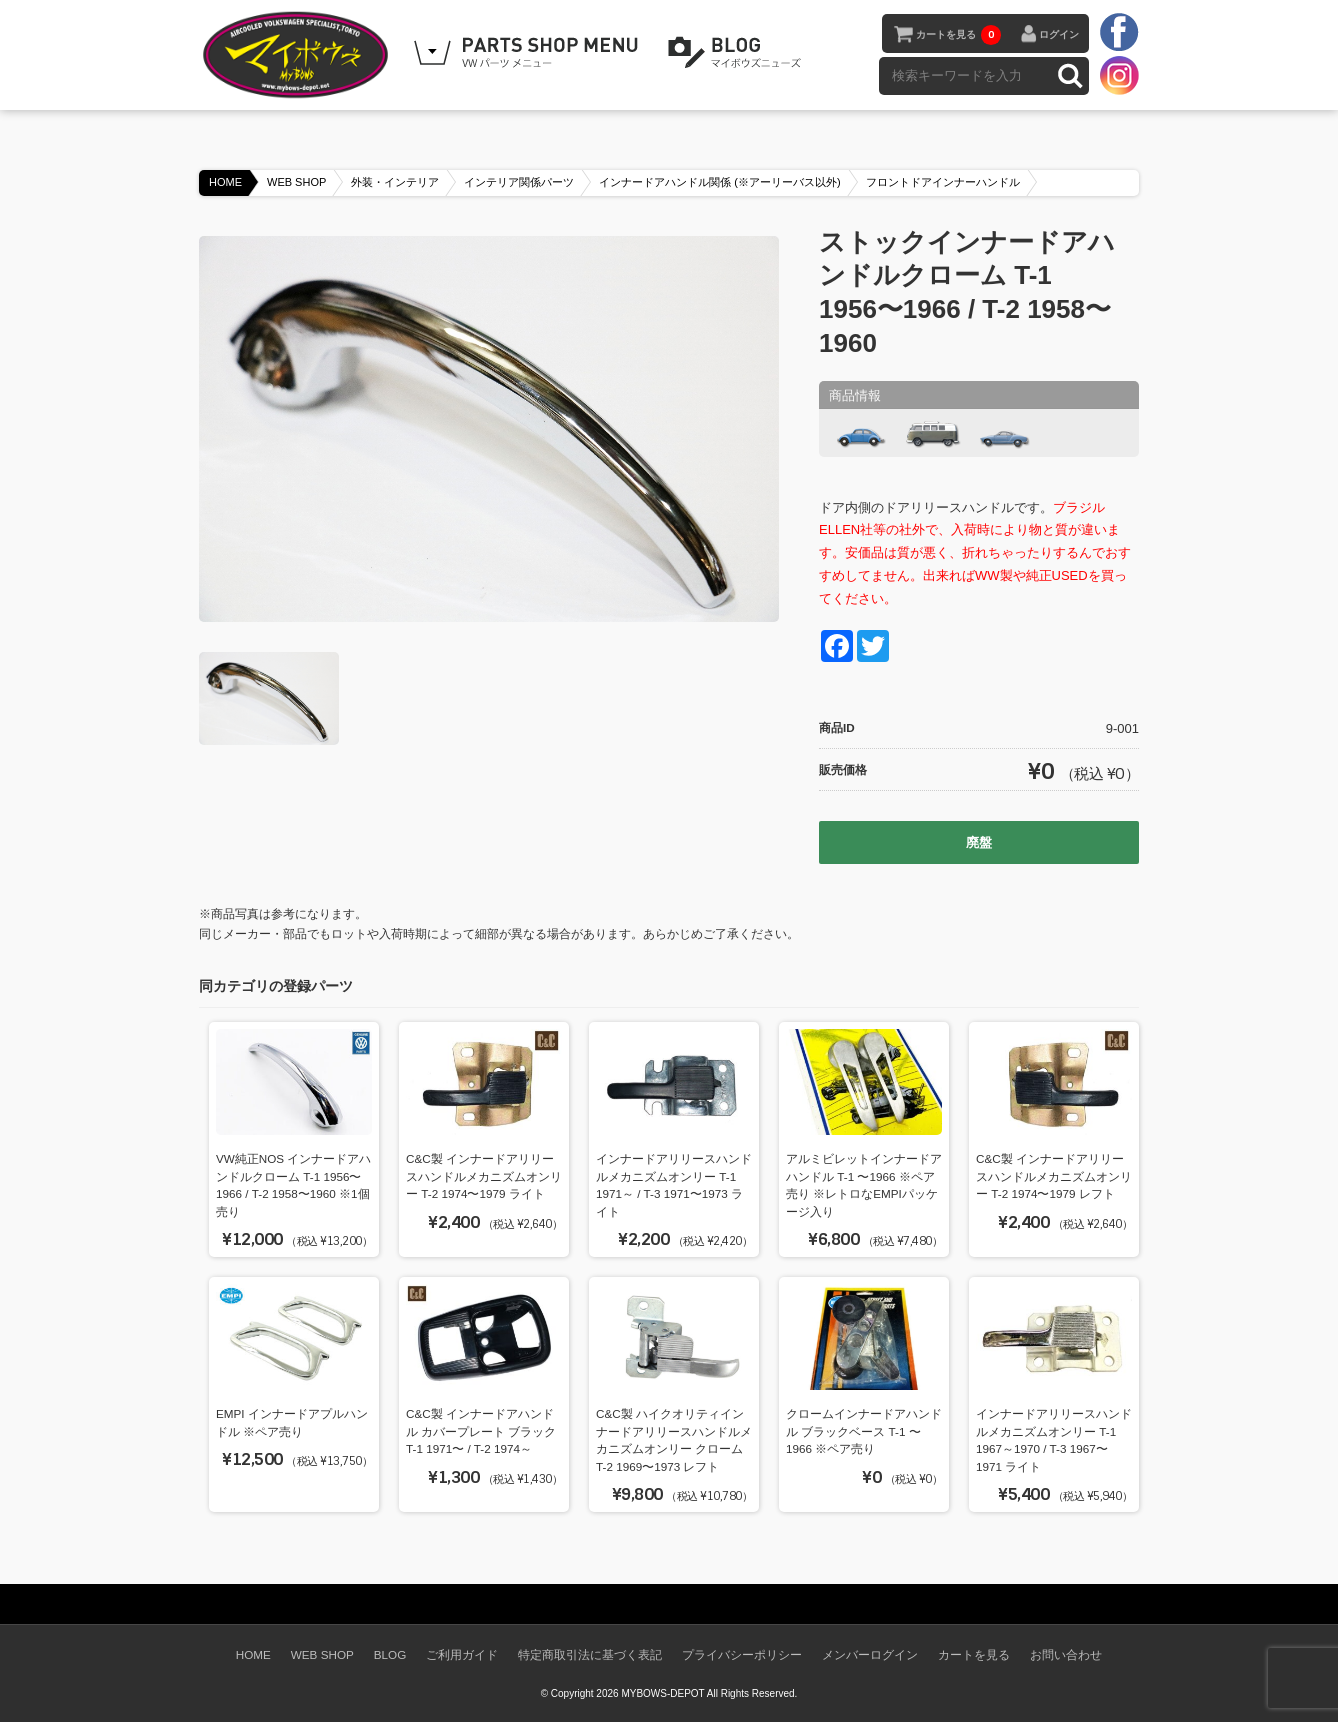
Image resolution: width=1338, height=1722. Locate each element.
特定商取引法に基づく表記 (590, 1654)
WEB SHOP (296, 182)
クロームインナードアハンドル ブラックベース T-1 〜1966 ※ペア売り (864, 1431)
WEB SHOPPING (529, 53)
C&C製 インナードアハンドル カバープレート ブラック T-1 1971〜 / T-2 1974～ (481, 1431)
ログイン (1059, 34)
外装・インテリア (395, 182)
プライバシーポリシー (742, 1654)
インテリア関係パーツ (519, 182)
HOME (225, 182)
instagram (1119, 75)
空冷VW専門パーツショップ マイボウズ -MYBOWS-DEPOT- (299, 55)
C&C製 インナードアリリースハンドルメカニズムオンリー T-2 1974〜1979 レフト (1054, 1176)
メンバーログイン (870, 1654)
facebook (1119, 33)
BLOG (738, 53)
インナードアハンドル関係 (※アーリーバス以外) (719, 182)
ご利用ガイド (462, 1654)
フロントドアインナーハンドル (943, 182)
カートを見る (958, 35)
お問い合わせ (1066, 1654)
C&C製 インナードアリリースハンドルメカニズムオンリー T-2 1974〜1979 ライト (484, 1176)
